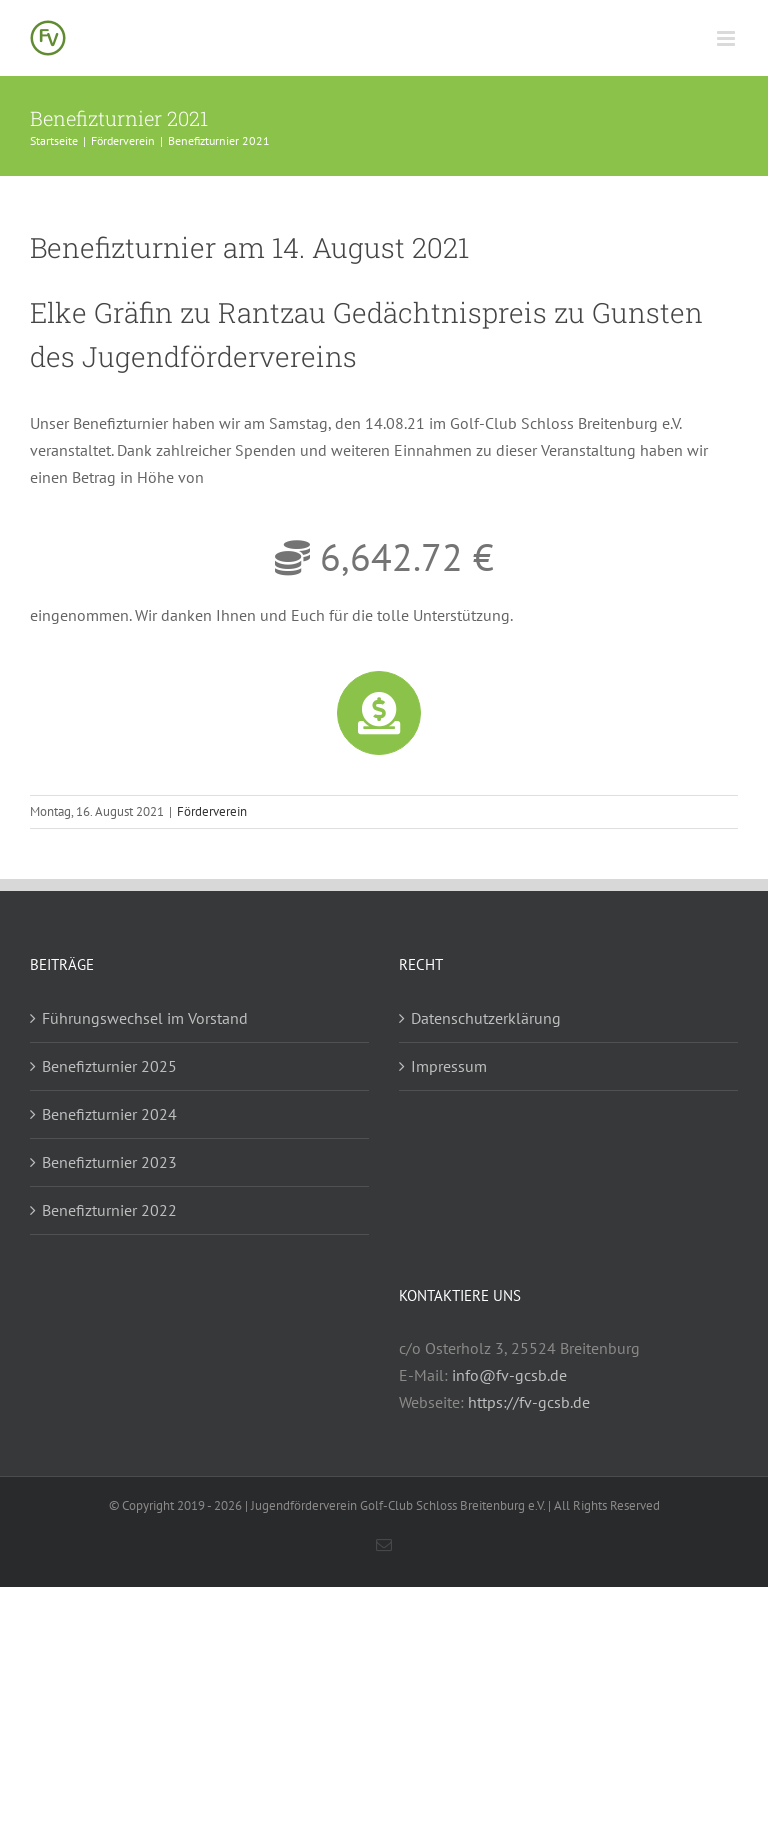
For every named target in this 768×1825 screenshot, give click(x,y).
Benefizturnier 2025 (109, 1066)
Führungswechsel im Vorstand (145, 1018)
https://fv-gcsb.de (529, 1402)
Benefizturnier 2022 (109, 1210)
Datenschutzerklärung (486, 1018)
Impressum (449, 1066)
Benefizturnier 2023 (109, 1162)
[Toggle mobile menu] (727, 38)
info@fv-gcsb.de (509, 1375)
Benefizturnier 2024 (109, 1114)
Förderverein (212, 811)
